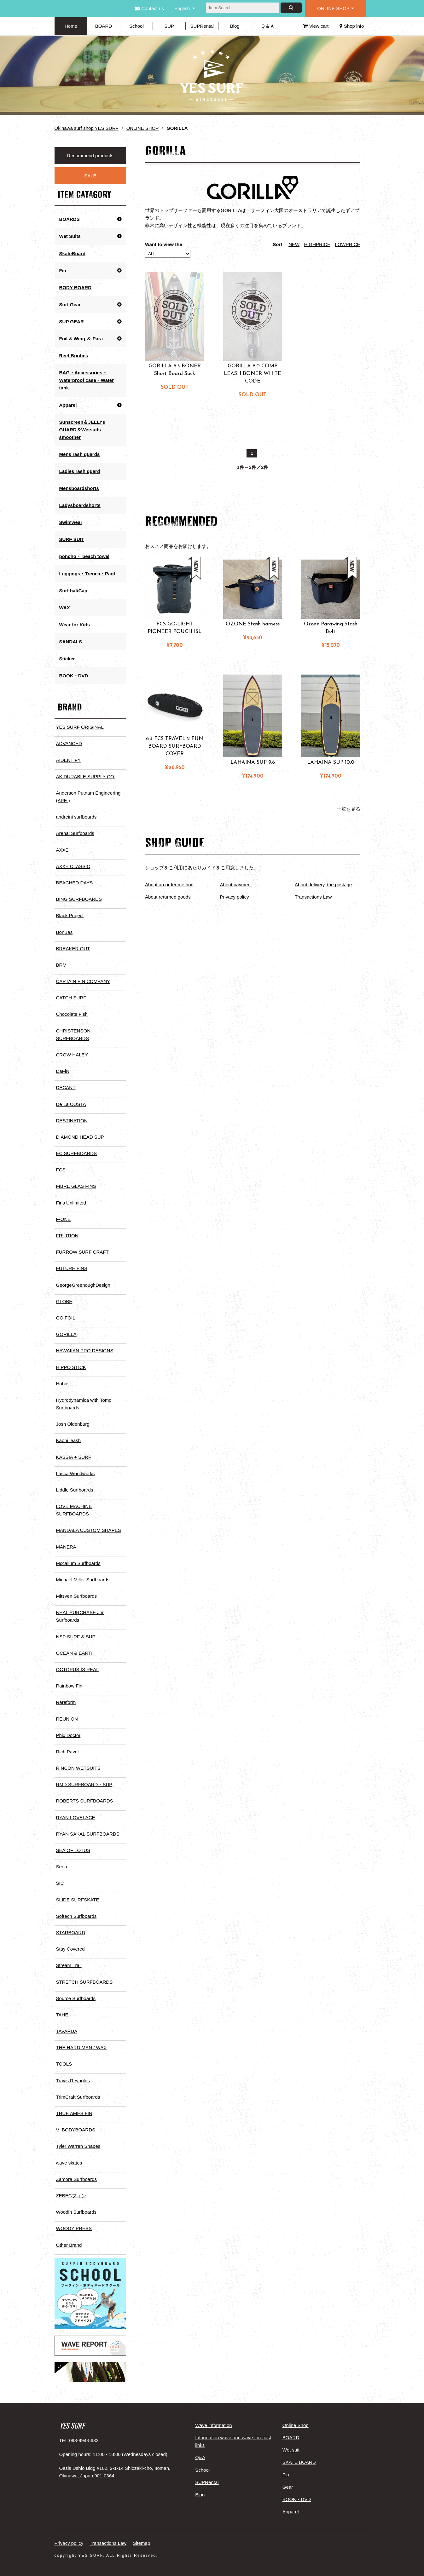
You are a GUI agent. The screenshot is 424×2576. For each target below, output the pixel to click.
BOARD (103, 26)
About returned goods (167, 897)
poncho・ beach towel (84, 555)
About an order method (169, 884)
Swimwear (70, 521)
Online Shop (295, 2418)
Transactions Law (313, 897)
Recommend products (90, 155)
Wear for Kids (74, 623)
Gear (287, 2480)
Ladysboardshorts (80, 504)
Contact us (149, 8)
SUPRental (202, 26)
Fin (63, 270)
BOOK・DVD (73, 674)
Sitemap (141, 2536)
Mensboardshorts (79, 487)
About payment (236, 884)
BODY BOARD (75, 287)
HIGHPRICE (317, 244)
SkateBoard (72, 253)
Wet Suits (70, 236)
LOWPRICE (347, 244)
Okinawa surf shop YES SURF (87, 128)
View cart (315, 26)
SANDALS (70, 640)
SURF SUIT (71, 538)
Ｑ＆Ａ (268, 26)
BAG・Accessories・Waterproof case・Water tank (86, 380)
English (182, 8)
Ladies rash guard (79, 470)
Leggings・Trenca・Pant (87, 572)
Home (71, 26)
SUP (169, 26)
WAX (64, 606)
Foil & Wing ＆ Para (81, 338)
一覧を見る (348, 809)
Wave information (213, 2418)
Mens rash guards (79, 453)
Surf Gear (70, 304)
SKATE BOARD (299, 2455)
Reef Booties (73, 355)
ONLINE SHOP (335, 8)
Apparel (68, 404)
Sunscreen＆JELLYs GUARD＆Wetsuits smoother (82, 429)
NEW (294, 244)
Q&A (200, 2450)
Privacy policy (234, 897)
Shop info (352, 26)
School (136, 26)
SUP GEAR (71, 321)
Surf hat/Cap (73, 589)
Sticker (67, 657)
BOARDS (69, 219)
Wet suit (290, 2443)
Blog (235, 26)
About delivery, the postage (323, 884)
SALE (90, 175)
